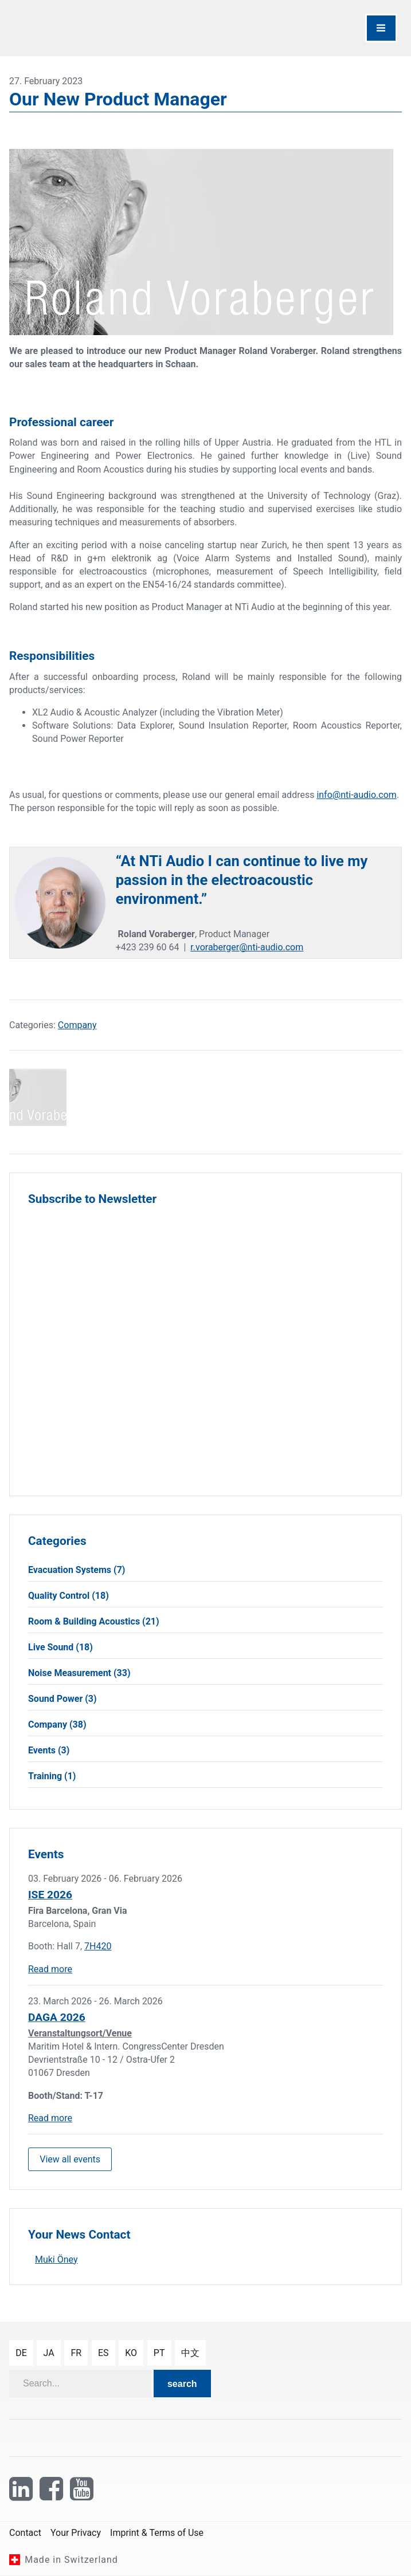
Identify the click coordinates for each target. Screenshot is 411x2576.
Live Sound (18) (60, 1647)
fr (76, 2352)
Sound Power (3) (62, 1698)
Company (77, 1025)
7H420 (97, 1946)
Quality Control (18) (68, 1595)
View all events (70, 2159)
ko (131, 2352)
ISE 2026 (50, 1894)
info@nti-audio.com (356, 794)
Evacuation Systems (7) (76, 1569)
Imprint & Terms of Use (156, 2532)
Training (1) (52, 1776)
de (21, 2352)
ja (49, 2352)
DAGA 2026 (56, 2017)
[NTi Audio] (105, 28)
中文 (190, 2352)
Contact (25, 2532)
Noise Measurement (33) (79, 1672)
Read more (50, 1969)
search (182, 2384)
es (103, 2352)
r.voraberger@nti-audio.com (246, 947)
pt (159, 2352)
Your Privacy (75, 2532)
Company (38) (57, 1724)
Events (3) (48, 1750)
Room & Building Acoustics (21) (93, 1621)
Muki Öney (56, 2259)
